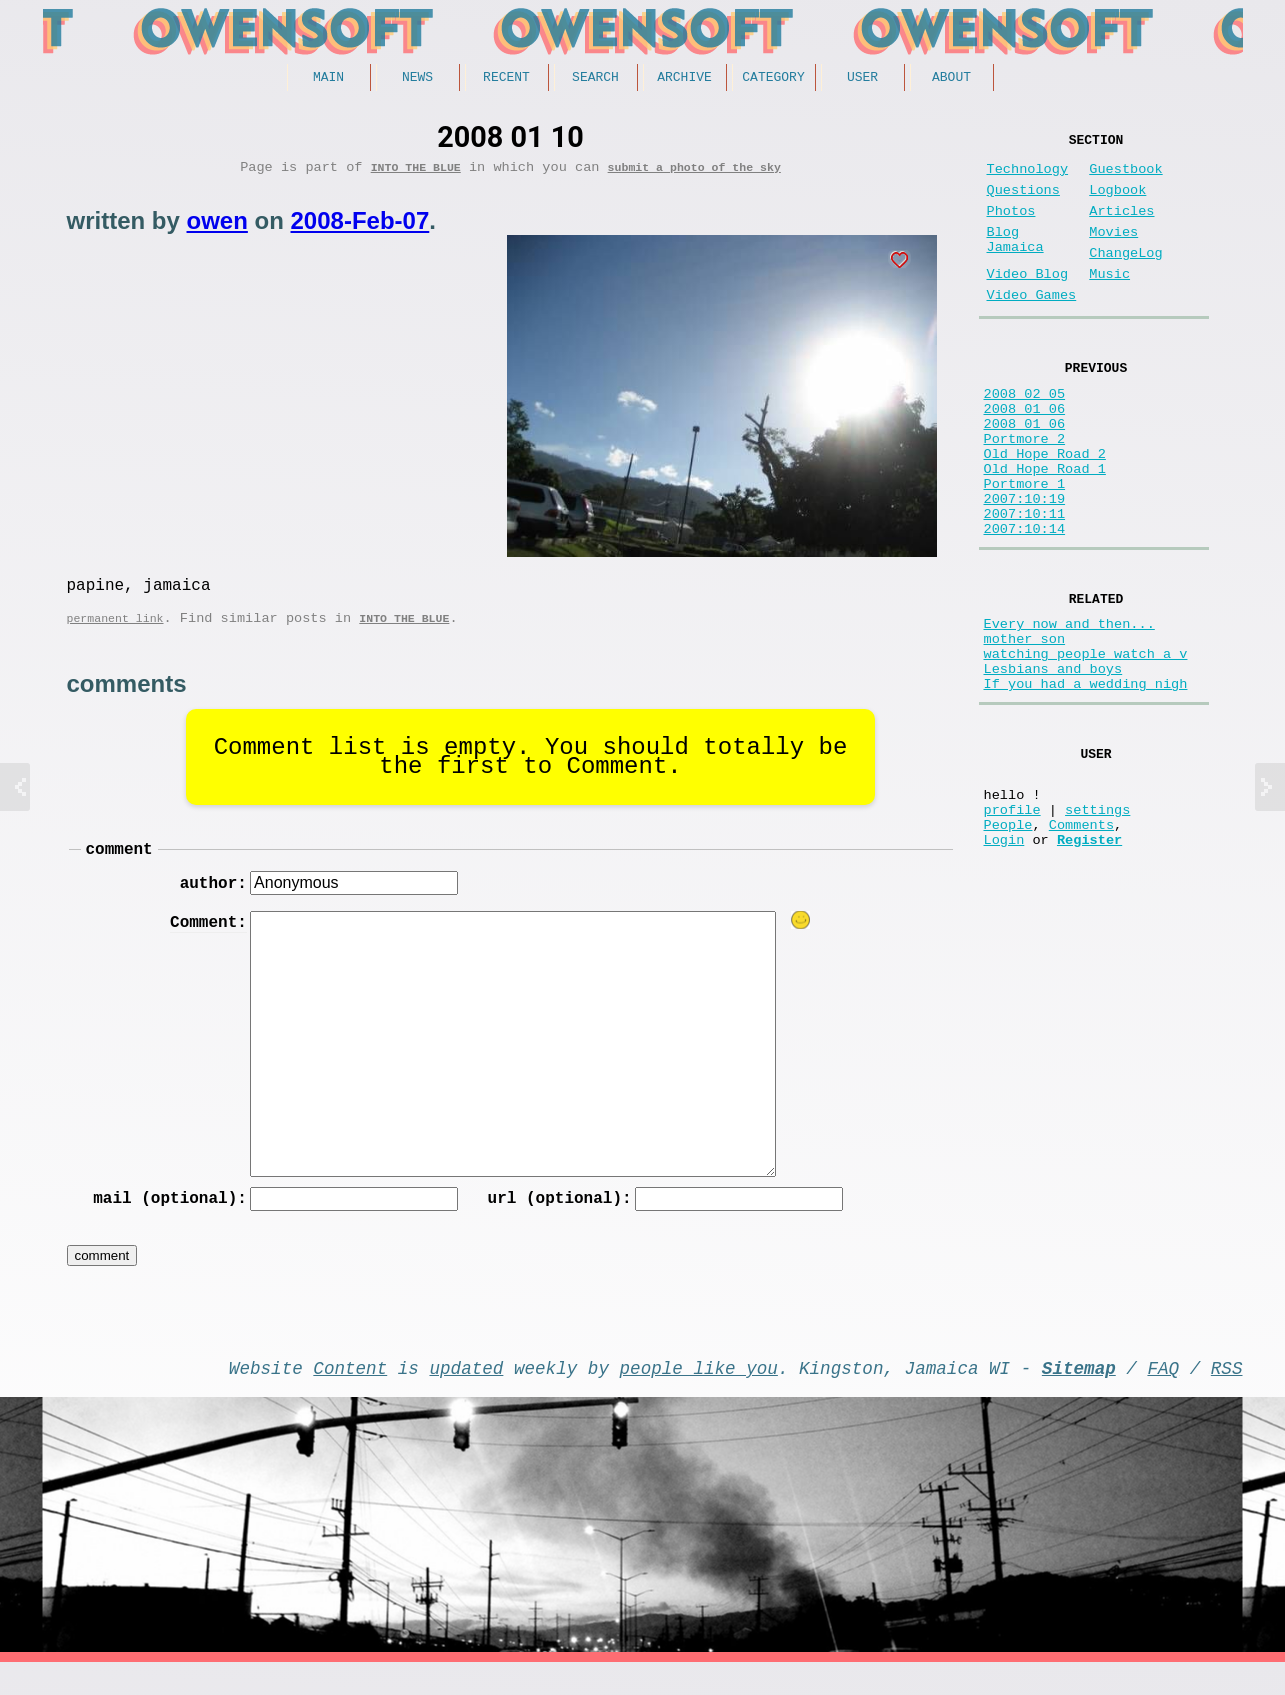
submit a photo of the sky (694, 173)
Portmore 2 (1025, 490)
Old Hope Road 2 (1045, 509)
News (417, 79)
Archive (684, 79)
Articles (1121, 227)
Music (1109, 302)
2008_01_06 (1025, 452)
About (951, 79)
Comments (1081, 942)
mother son (1025, 725)
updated (467, 1396)
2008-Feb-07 (360, 227)
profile (1012, 923)
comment (119, 867)
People (1008, 942)
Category (773, 79)
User (862, 79)
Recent (506, 79)
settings (1097, 923)
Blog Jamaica (1015, 262)
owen (217, 227)
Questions (1023, 202)
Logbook (1117, 202)
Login (1004, 961)
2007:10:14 (1025, 604)
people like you (699, 1396)
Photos (1011, 227)
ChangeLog (1125, 277)
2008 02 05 (1025, 433)
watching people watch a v (1086, 744)
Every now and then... (1069, 706)
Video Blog (1028, 302)
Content (350, 1396)
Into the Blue (416, 173)
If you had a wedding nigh (1086, 782)
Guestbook (1125, 177)
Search (595, 79)
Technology (1028, 177)
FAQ (1163, 1396)
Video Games (1032, 327)
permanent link (115, 632)
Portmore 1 (1025, 547)
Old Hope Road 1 (1045, 528)
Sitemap (1079, 1396)
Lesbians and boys (1053, 763)
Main (328, 79)
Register (1089, 961)
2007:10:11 (1025, 585)
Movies (1113, 252)
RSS (1227, 1396)
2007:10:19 (1025, 566)
